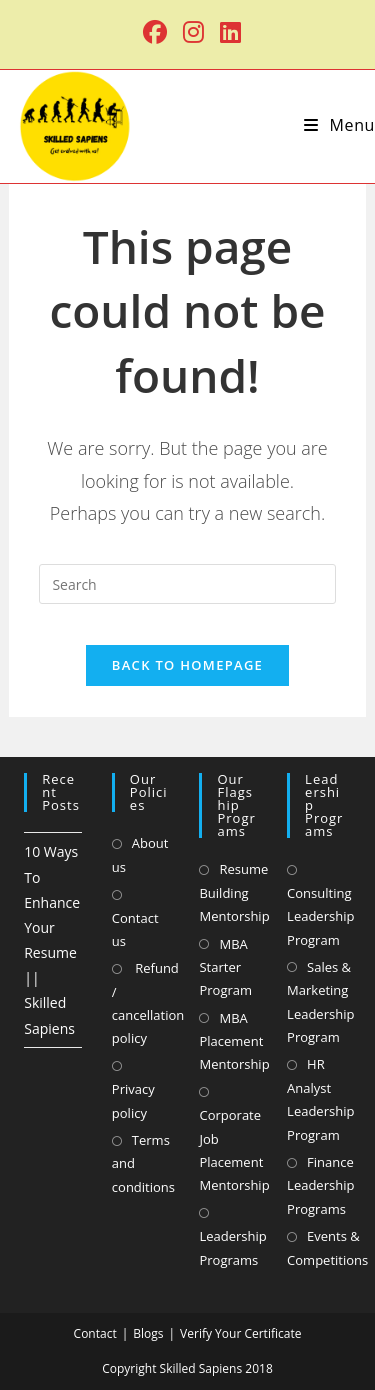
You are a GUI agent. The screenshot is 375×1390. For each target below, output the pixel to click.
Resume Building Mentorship (234, 892)
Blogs (148, 1333)
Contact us (135, 929)
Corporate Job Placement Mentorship (234, 1150)
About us (140, 854)
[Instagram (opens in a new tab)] (193, 32)
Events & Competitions (327, 1247)
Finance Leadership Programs (320, 1185)
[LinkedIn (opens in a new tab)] (226, 32)
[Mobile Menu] (339, 125)
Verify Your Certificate (240, 1333)
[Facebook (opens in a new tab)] (155, 32)
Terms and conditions (143, 1163)
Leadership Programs (232, 1247)
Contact (95, 1333)
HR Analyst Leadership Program (320, 1099)
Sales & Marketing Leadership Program (320, 1002)
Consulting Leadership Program (320, 916)
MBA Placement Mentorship (234, 1041)
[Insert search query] (187, 584)
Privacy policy (133, 1100)
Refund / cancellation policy (148, 1003)
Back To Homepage (187, 665)
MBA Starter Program (225, 967)
